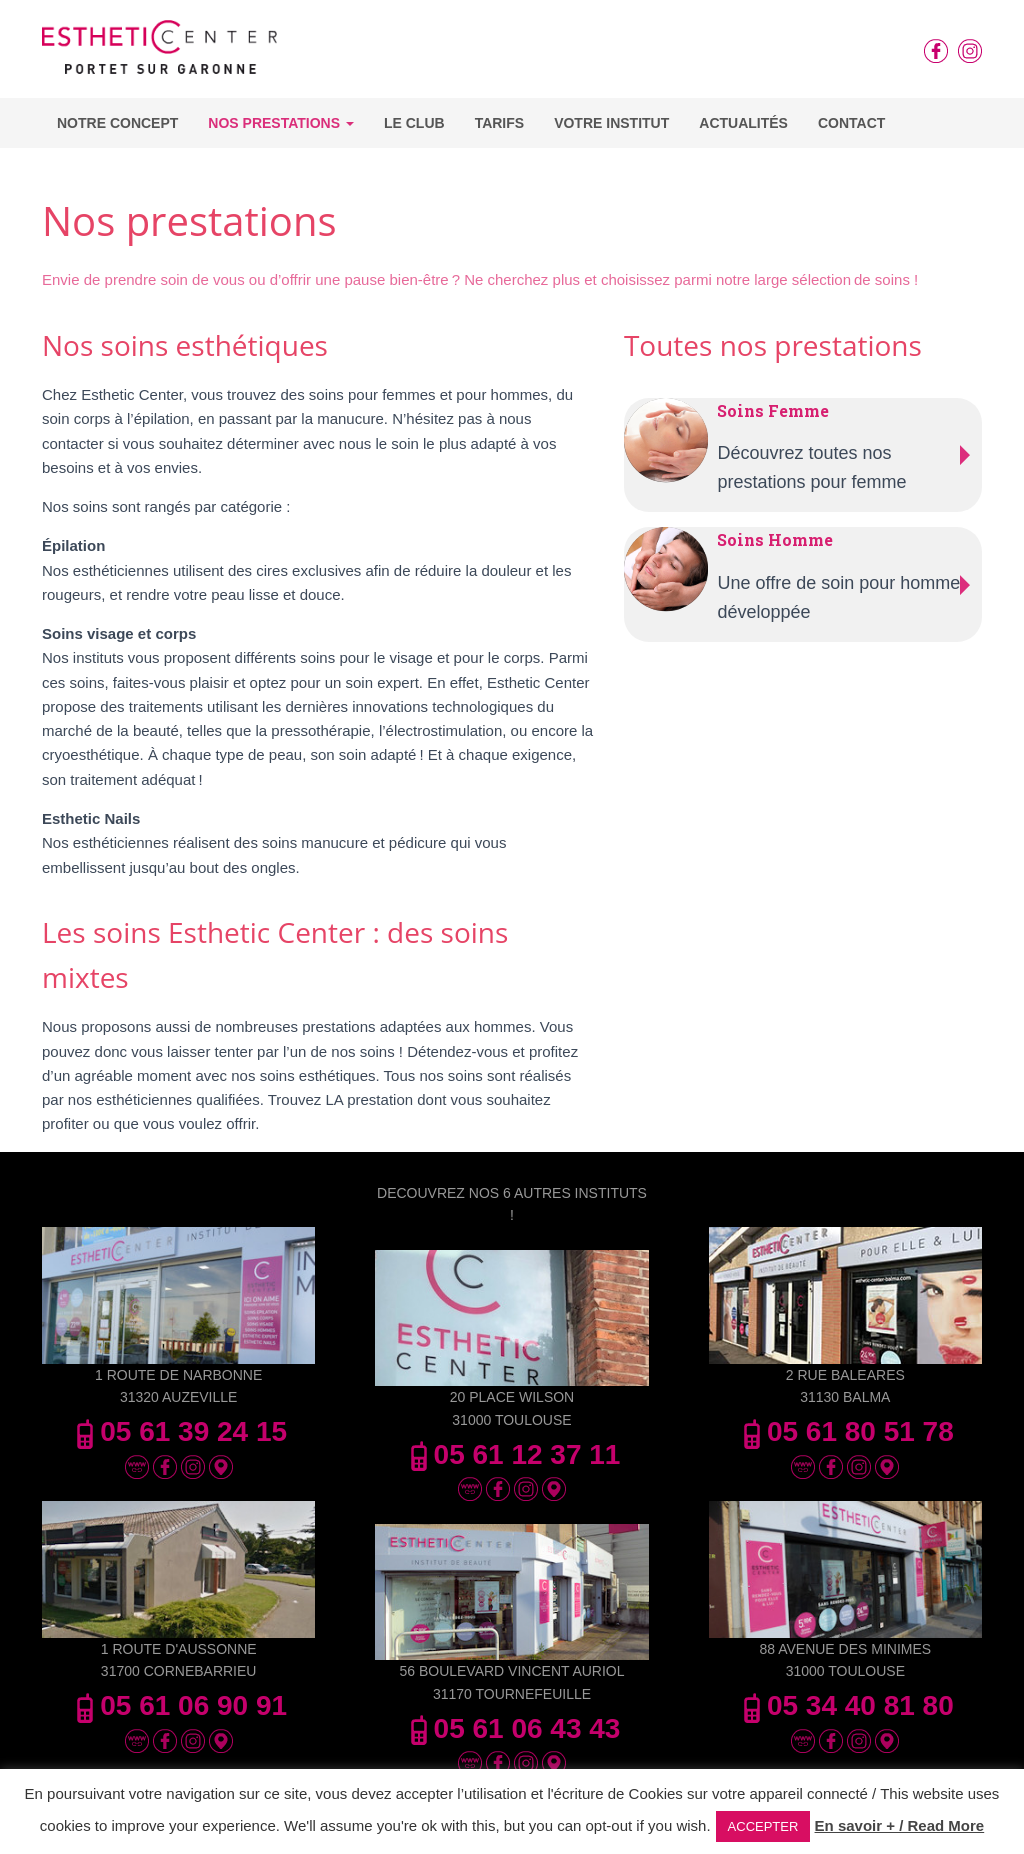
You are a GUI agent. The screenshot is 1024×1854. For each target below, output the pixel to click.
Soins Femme (773, 410)
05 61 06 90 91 (178, 1705)
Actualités (743, 123)
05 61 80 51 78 (845, 1431)
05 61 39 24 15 (178, 1431)
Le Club (414, 123)
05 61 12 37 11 (512, 1454)
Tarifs (500, 123)
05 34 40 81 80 (845, 1705)
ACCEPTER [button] (763, 1826)
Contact (851, 123)
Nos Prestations (281, 123)
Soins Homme (775, 539)
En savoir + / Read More (900, 1825)
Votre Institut (611, 123)
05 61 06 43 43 (512, 1728)
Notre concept (117, 123)
